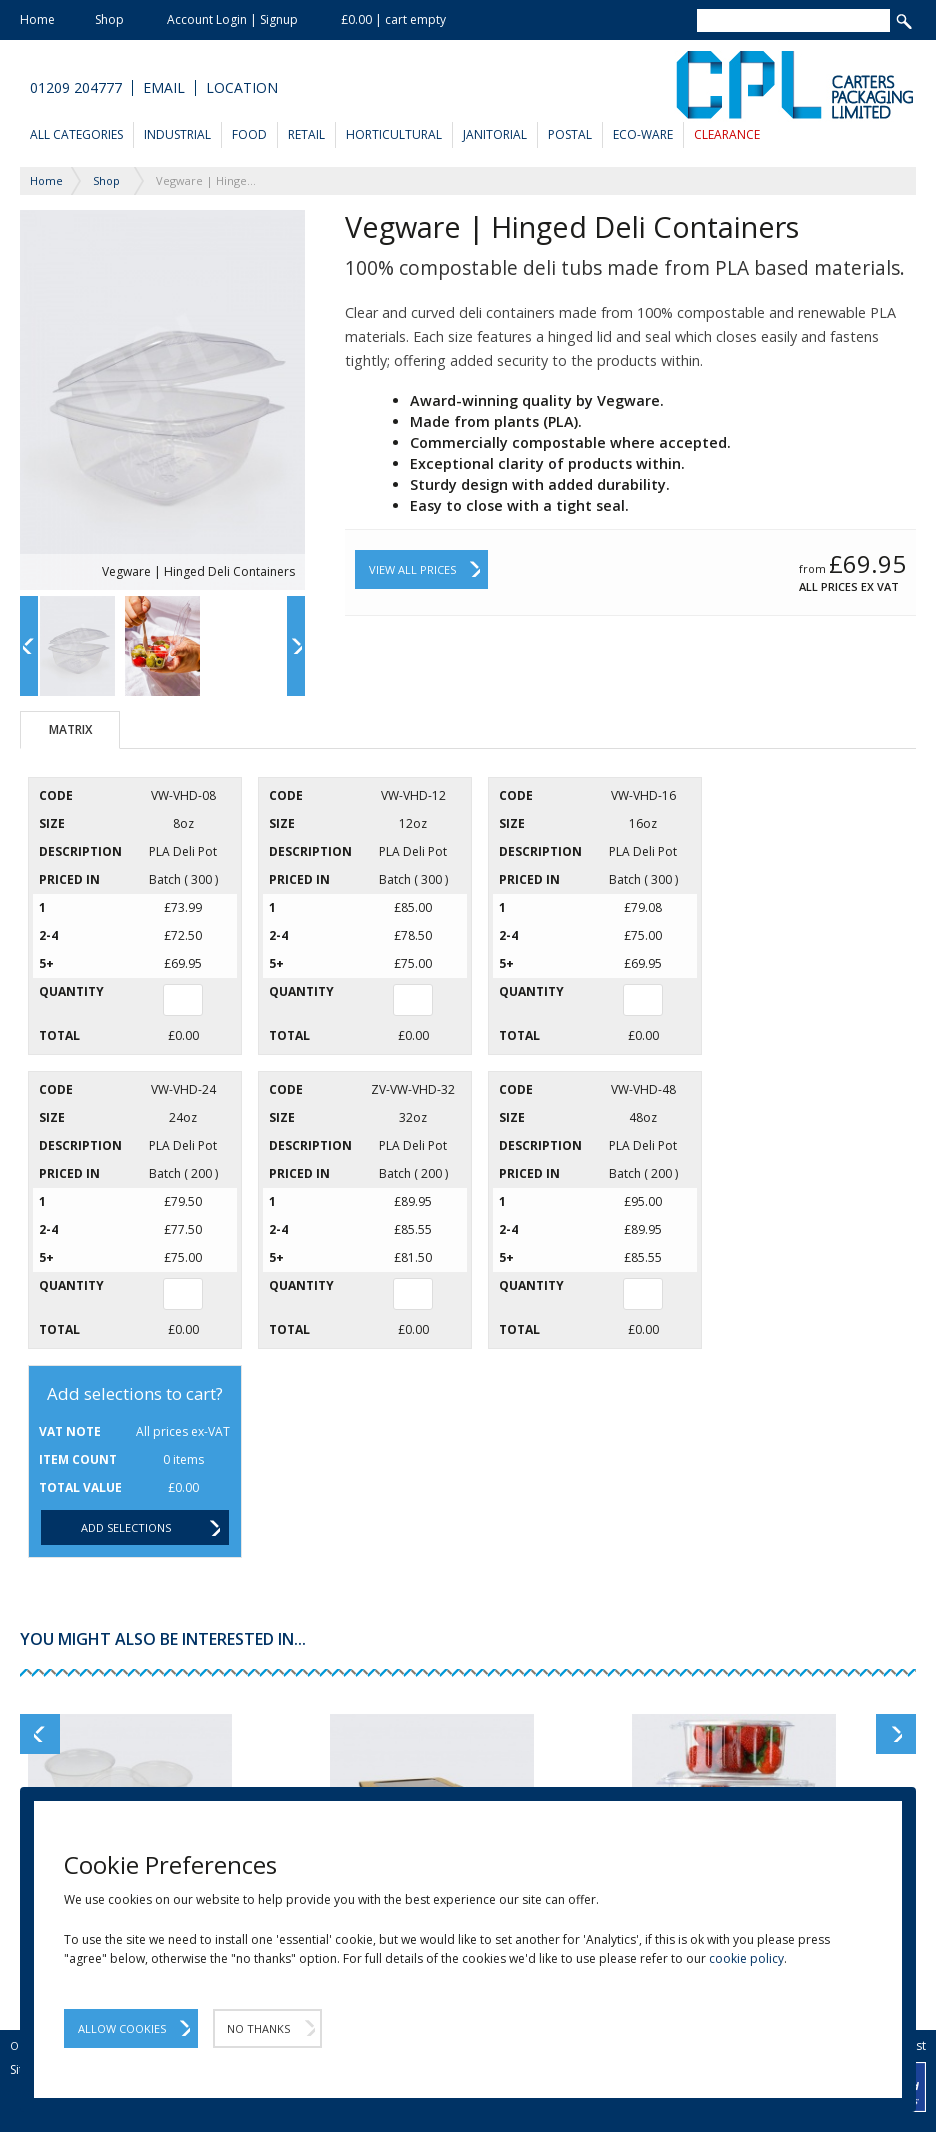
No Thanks (258, 2028)
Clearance (727, 134)
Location (242, 88)
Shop (109, 19)
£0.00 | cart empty (393, 19)
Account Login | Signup (232, 19)
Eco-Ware (643, 134)
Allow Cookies (122, 2028)
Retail (306, 134)
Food (249, 134)
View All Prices (412, 569)
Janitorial (495, 134)
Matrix (70, 729)
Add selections (126, 1527)
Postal (570, 134)
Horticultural (394, 134)
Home (37, 19)
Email (164, 88)
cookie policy (746, 1958)
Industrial (177, 134)
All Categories (76, 134)
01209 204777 (76, 88)
